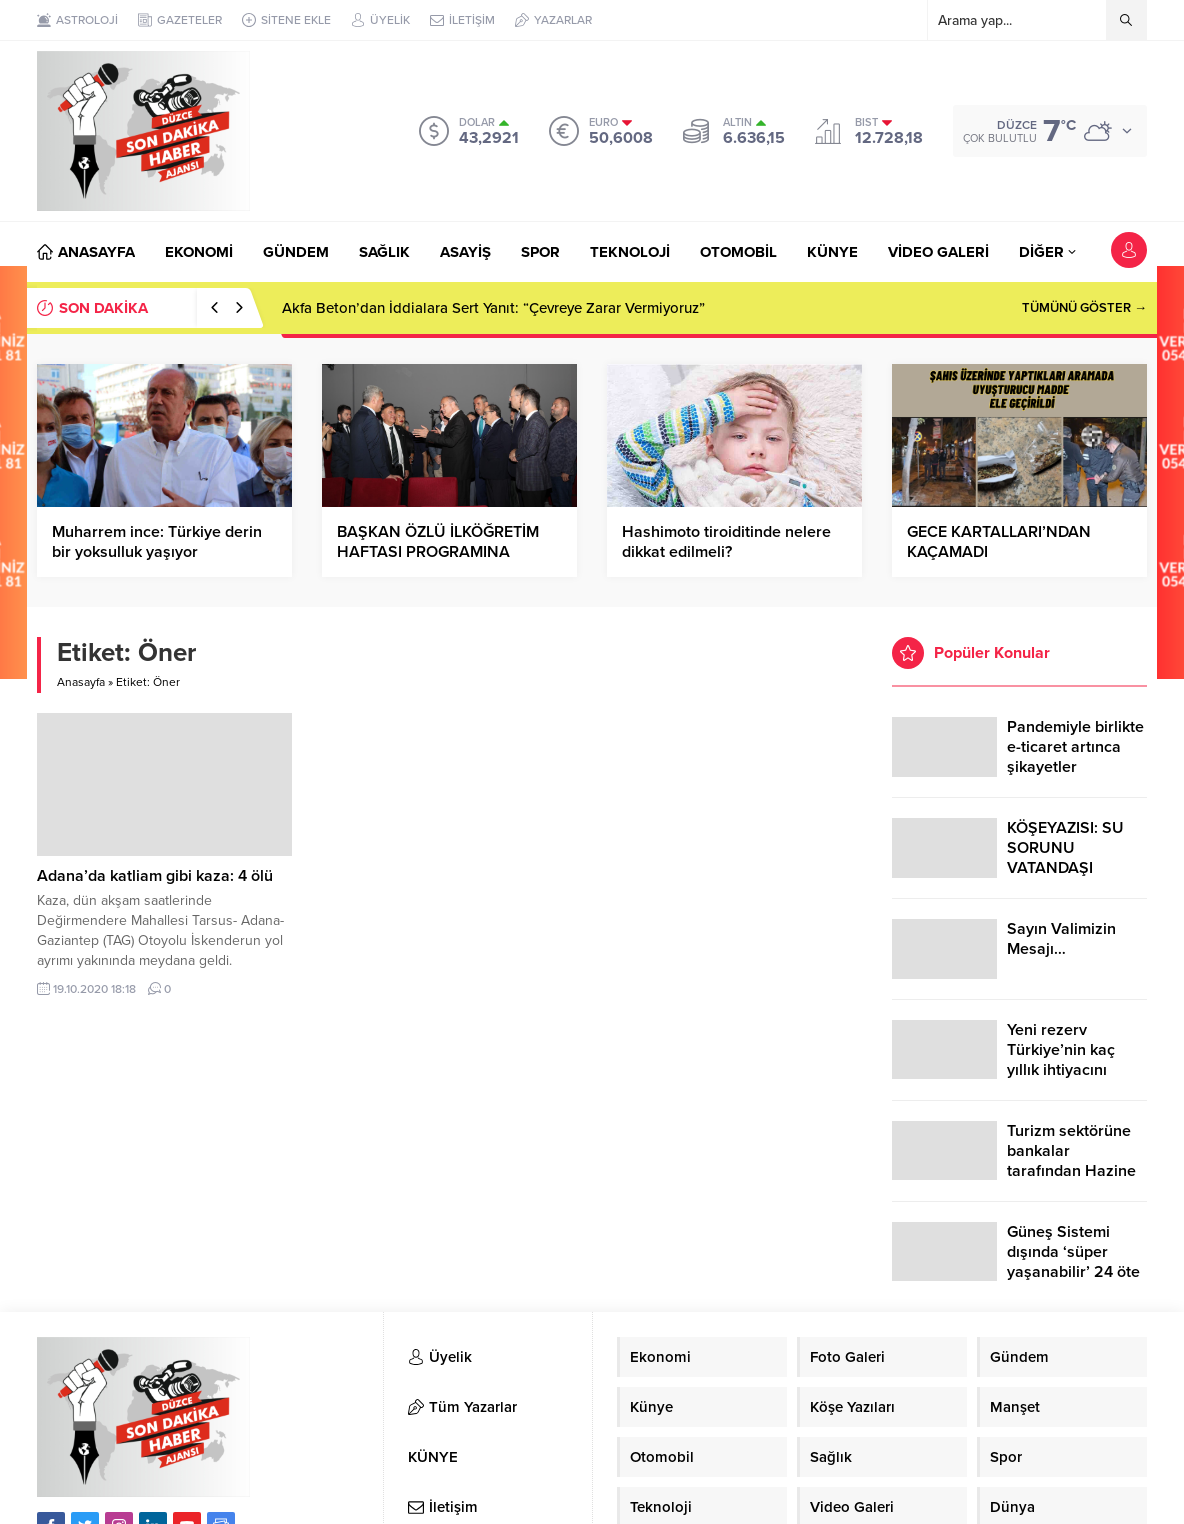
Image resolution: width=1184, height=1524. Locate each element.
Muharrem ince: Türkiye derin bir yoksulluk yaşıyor (157, 542)
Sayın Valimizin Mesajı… (1061, 939)
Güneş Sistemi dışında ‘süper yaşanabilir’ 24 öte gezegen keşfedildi (1074, 1262)
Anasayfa (81, 682)
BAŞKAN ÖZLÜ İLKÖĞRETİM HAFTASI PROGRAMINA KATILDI (438, 552)
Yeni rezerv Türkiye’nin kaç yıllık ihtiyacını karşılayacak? (1061, 1060)
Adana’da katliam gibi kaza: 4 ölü (155, 876)
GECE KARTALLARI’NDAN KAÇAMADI (999, 542)
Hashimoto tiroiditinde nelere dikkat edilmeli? (726, 542)
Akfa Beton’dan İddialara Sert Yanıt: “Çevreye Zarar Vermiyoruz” (493, 308)
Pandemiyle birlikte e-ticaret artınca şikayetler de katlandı (1075, 757)
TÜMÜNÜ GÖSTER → (1084, 308)
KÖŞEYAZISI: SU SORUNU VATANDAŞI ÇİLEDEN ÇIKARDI (1071, 858)
